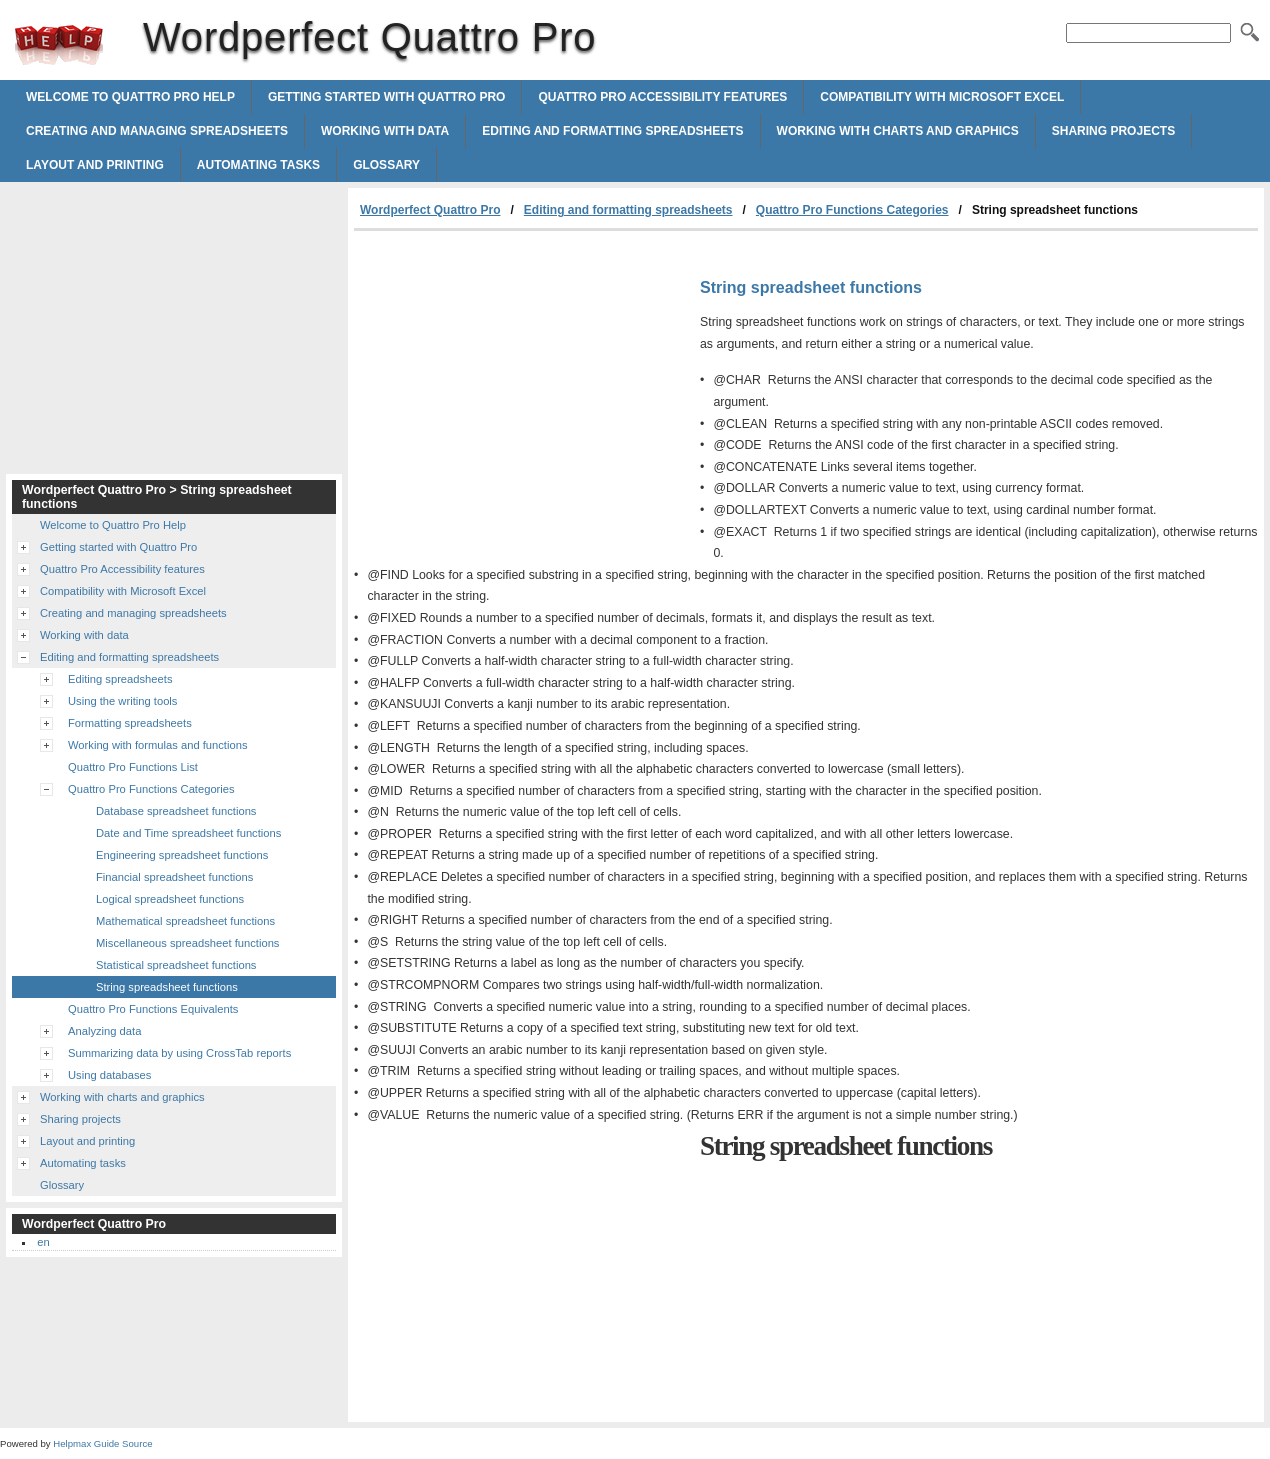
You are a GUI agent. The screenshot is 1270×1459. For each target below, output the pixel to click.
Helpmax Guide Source (102, 1443)
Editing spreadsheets (120, 679)
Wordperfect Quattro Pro (59, 45)
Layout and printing (95, 165)
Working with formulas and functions (158, 745)
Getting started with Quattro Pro (387, 97)
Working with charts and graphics (898, 131)
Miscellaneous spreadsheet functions (187, 943)
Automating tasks (258, 165)
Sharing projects (1113, 131)
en (43, 1242)
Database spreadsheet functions (176, 811)
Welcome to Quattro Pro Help (130, 97)
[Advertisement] (522, 381)
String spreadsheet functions (167, 987)
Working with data (385, 131)
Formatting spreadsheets (130, 723)
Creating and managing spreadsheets (157, 131)
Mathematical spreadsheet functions (185, 921)
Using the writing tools (122, 701)
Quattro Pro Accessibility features (662, 97)
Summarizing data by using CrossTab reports (179, 1053)
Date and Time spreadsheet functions (188, 833)
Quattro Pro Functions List (133, 767)
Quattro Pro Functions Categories (852, 210)
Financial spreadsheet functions (174, 877)
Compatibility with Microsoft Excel (942, 97)
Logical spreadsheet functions (170, 899)
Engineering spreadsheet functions (182, 855)
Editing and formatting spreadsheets (612, 131)
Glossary (386, 165)
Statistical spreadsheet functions (176, 965)
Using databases (109, 1075)
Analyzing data (104, 1031)
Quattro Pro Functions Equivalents (153, 1009)
